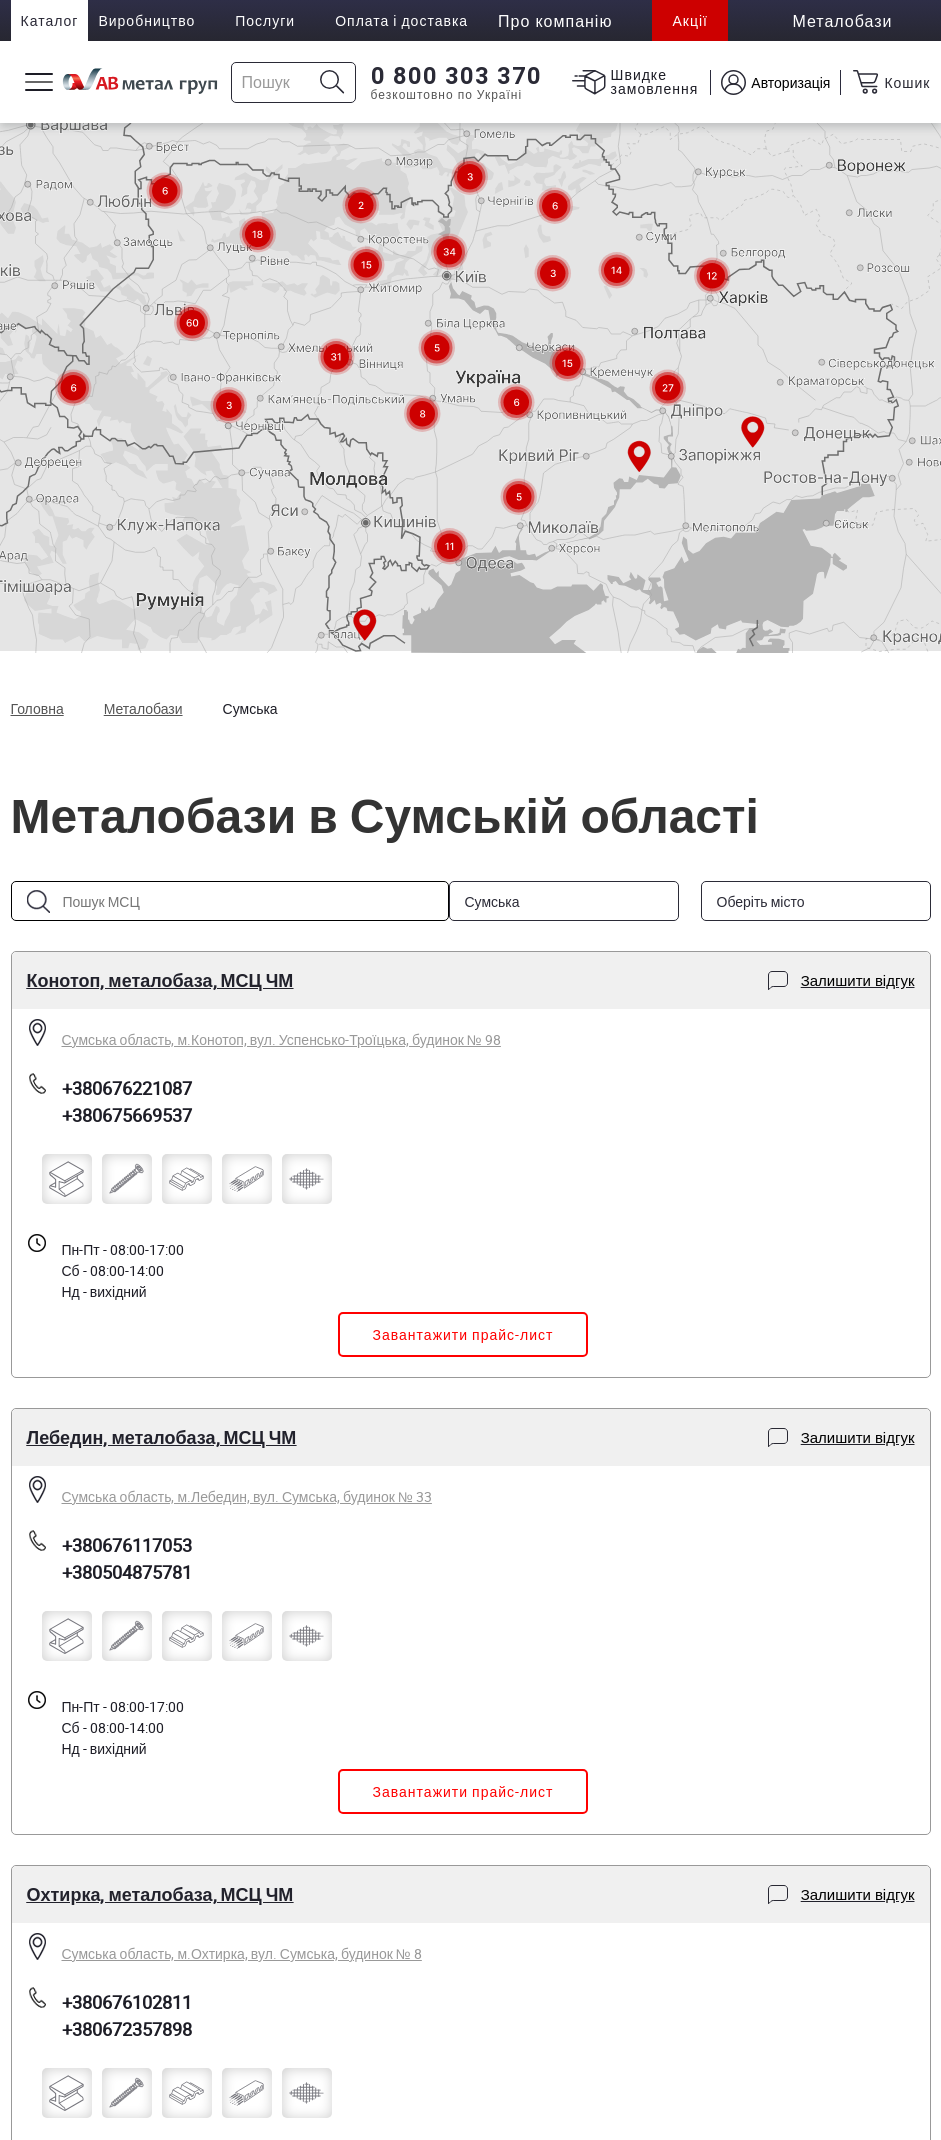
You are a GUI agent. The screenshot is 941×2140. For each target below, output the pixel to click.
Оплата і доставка (401, 20)
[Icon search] (332, 82)
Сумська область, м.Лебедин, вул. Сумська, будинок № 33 (247, 1496)
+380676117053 (127, 1545)
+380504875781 (127, 1572)
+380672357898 (127, 2029)
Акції (689, 20)
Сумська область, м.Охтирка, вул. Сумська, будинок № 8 (242, 1953)
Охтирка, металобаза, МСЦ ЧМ (160, 1894)
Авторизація (790, 82)
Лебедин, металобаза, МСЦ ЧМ (162, 1437)
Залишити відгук (841, 980)
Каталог (50, 20)
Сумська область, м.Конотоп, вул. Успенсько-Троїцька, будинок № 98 (281, 1039)
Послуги (265, 20)
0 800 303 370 (456, 76)
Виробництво (146, 20)
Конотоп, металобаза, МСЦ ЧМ (160, 980)
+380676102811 (127, 2002)
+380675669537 (127, 1115)
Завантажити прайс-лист (463, 1334)
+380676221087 (127, 1088)
